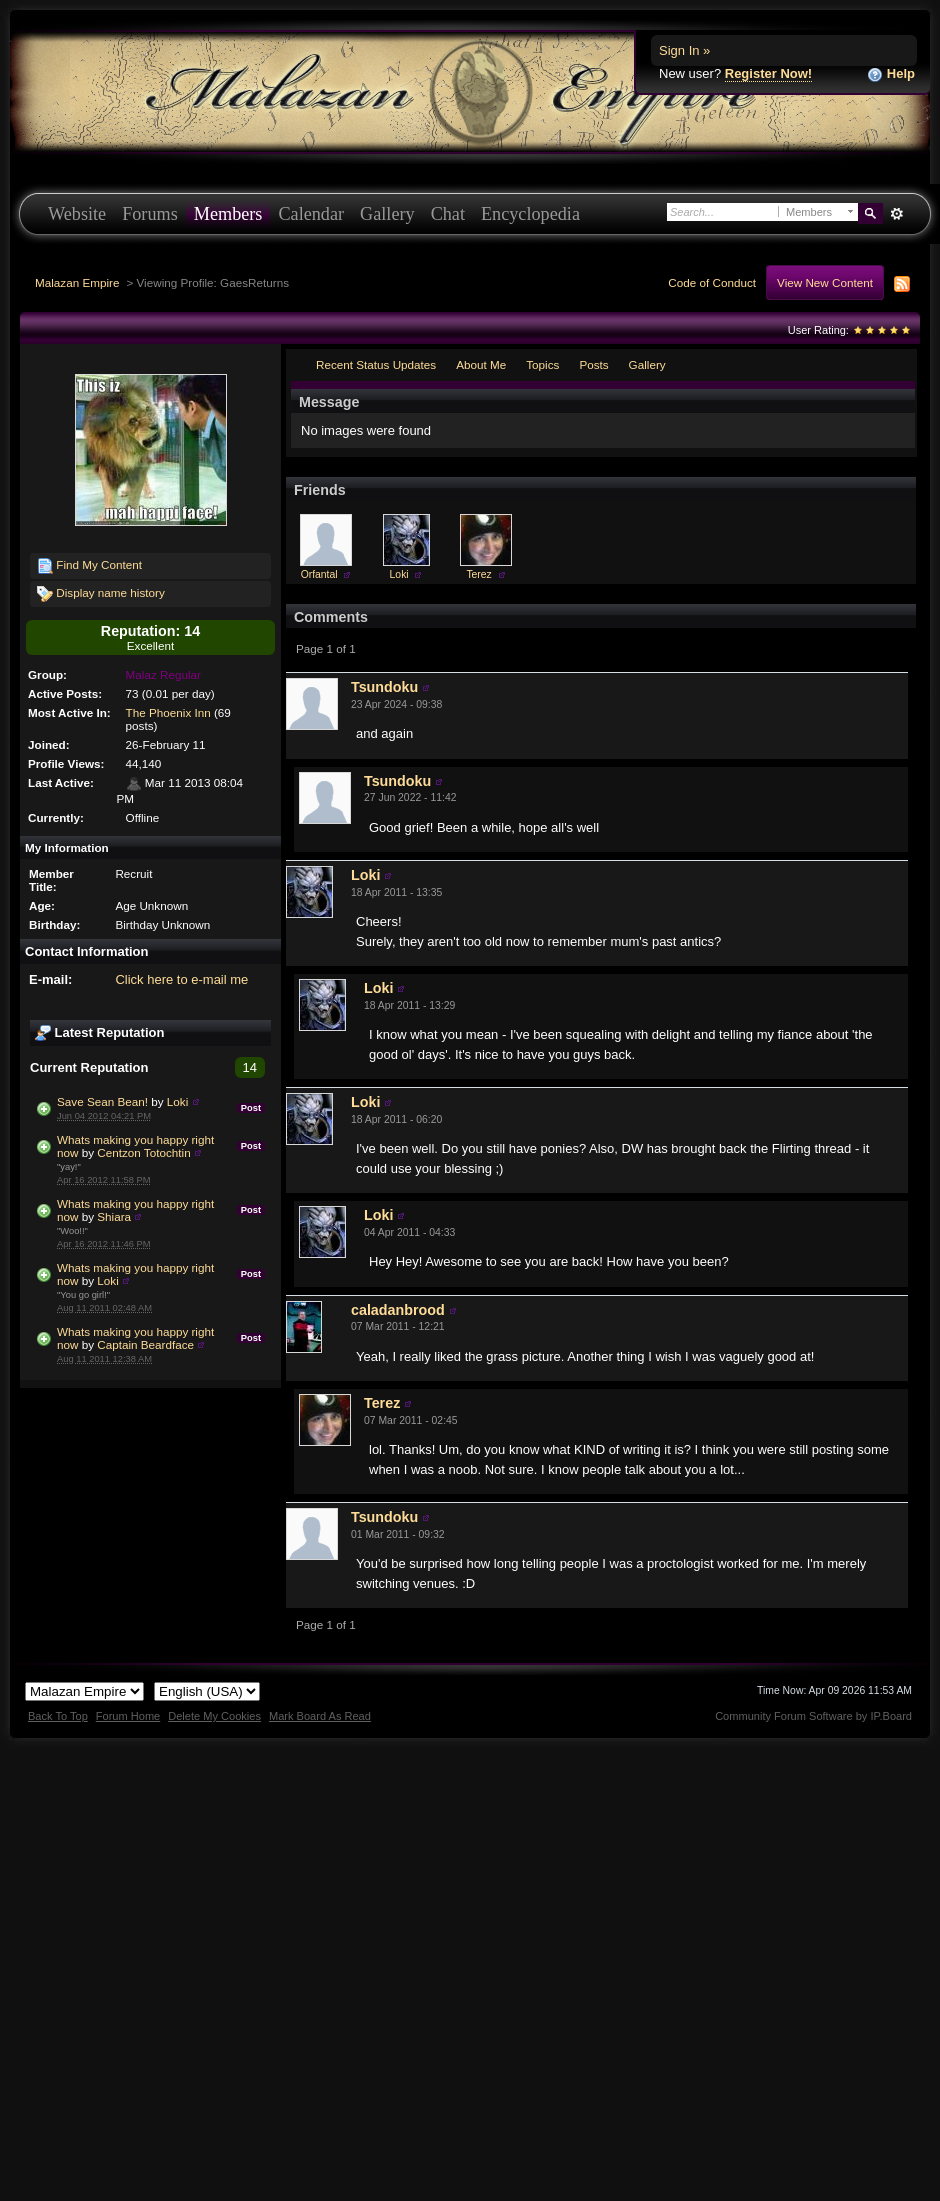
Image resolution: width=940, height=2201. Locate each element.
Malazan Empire (77, 282)
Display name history (101, 594)
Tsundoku (384, 687)
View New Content (825, 282)
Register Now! (768, 73)
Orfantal (319, 574)
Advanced (896, 214)
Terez (478, 574)
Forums (150, 214)
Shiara (114, 1216)
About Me (481, 364)
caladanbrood (398, 1310)
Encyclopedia (530, 214)
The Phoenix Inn (168, 712)
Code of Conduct (712, 282)
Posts (593, 364)
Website (77, 214)
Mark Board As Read (320, 1716)
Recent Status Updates (376, 364)
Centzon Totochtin (143, 1152)
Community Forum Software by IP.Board (813, 1716)
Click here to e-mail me (181, 979)
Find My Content (89, 566)
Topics (542, 364)
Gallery (387, 214)
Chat (448, 214)
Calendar (311, 214)
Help (891, 74)
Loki (177, 1101)
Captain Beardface (145, 1344)
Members (228, 214)
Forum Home (128, 1716)
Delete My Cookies (214, 1716)
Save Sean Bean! (102, 1101)
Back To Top (58, 1716)
